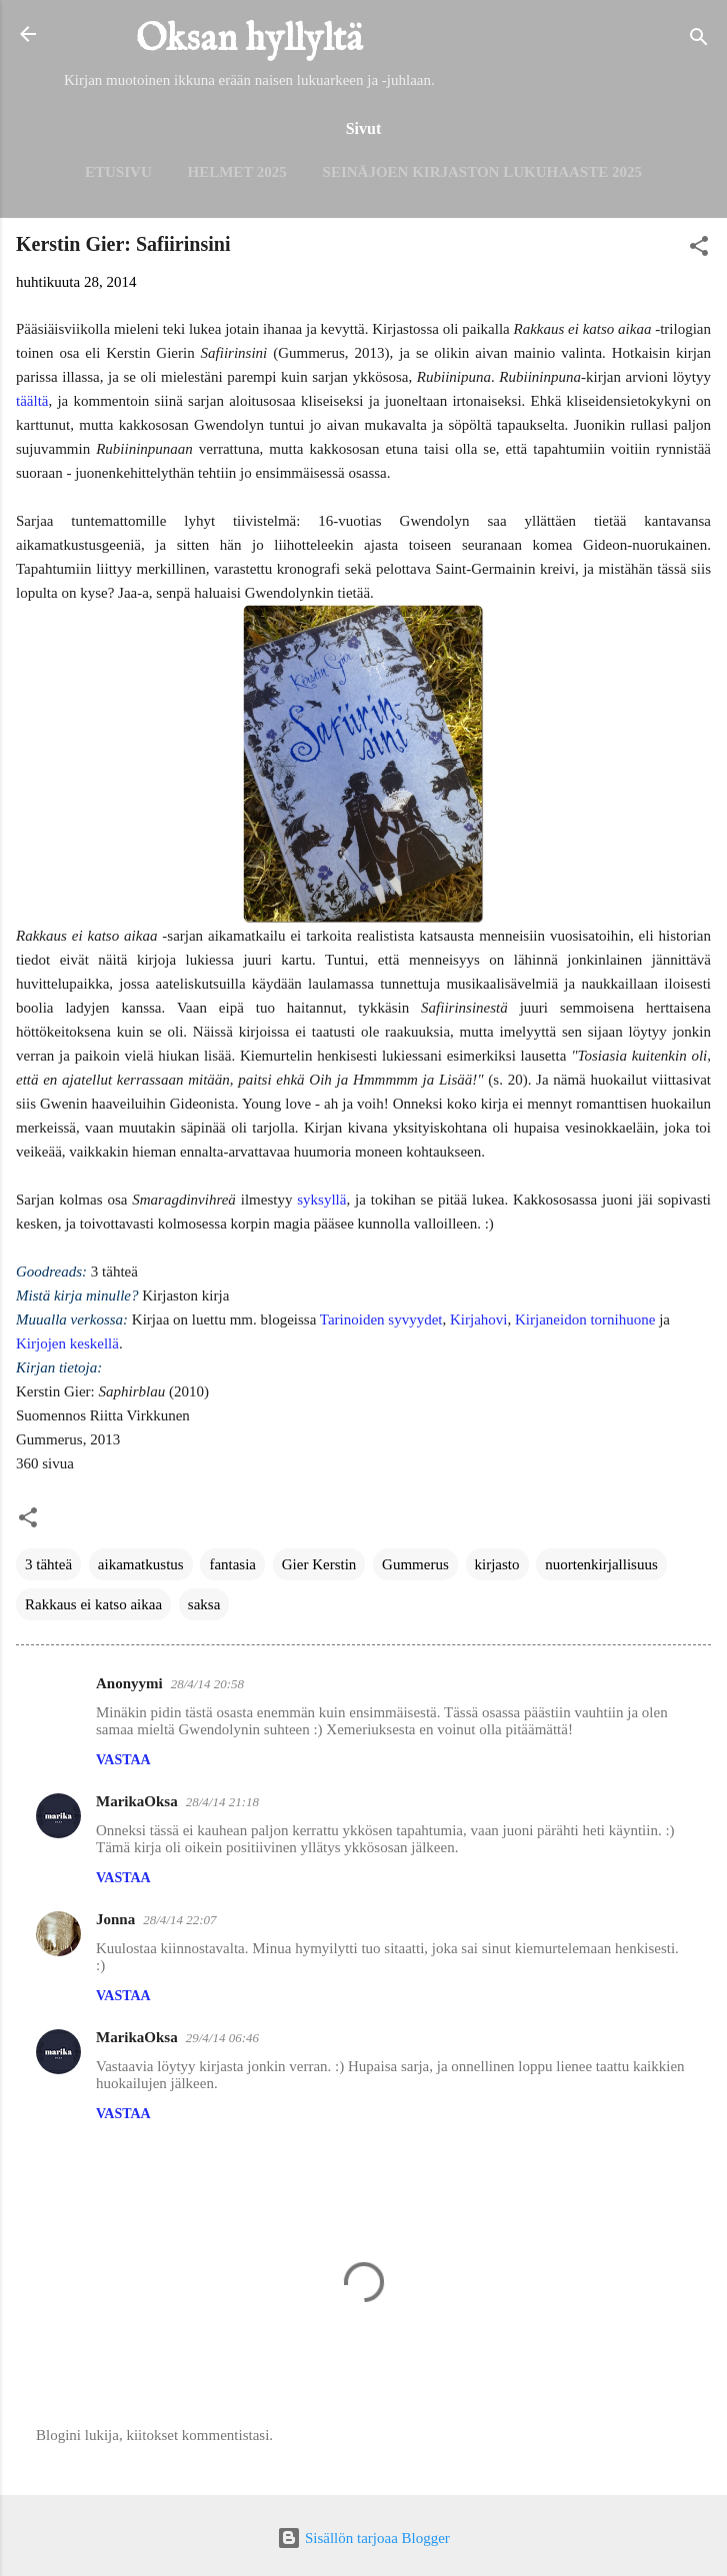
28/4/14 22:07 (179, 1919)
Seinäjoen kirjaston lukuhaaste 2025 (482, 172)
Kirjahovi (479, 1319)
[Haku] (699, 40)
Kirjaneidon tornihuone (585, 1319)
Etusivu (118, 172)
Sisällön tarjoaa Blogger (363, 2538)
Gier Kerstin (319, 1564)
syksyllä (321, 1200)
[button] (699, 249)
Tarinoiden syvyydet (381, 1319)
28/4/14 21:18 (222, 1801)
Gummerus (415, 1564)
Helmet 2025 (236, 172)
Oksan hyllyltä (249, 40)
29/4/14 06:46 (222, 2037)
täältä (32, 401)
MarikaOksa (137, 1801)
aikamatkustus (141, 1564)
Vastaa (123, 1759)
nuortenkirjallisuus (601, 1564)
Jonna (115, 1919)
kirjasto (497, 1564)
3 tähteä (48, 1564)
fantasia (232, 1564)
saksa (204, 1604)
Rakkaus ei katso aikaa (93, 1604)
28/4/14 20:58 (207, 1683)
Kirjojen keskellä (67, 1343)
